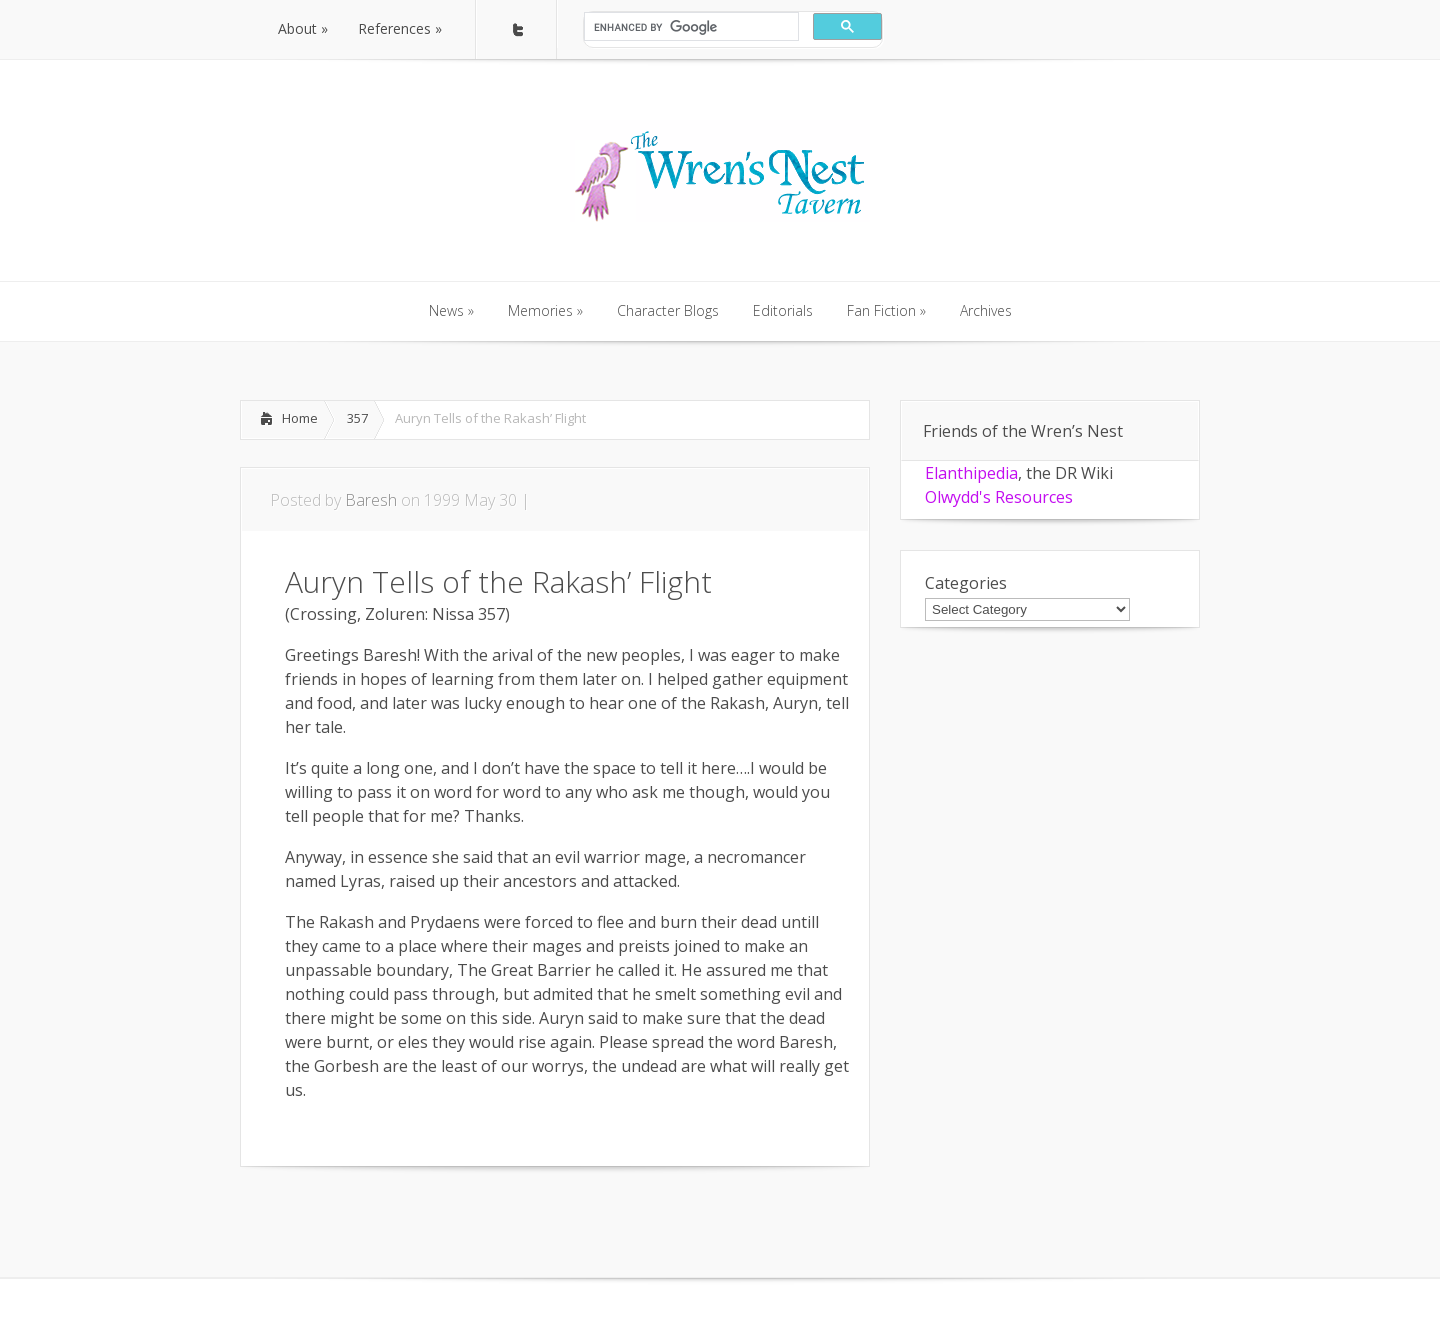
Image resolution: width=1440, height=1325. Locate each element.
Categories (966, 583)
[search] (689, 27)
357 (357, 418)
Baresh (371, 500)
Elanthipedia (971, 473)
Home (300, 418)
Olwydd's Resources (999, 497)
